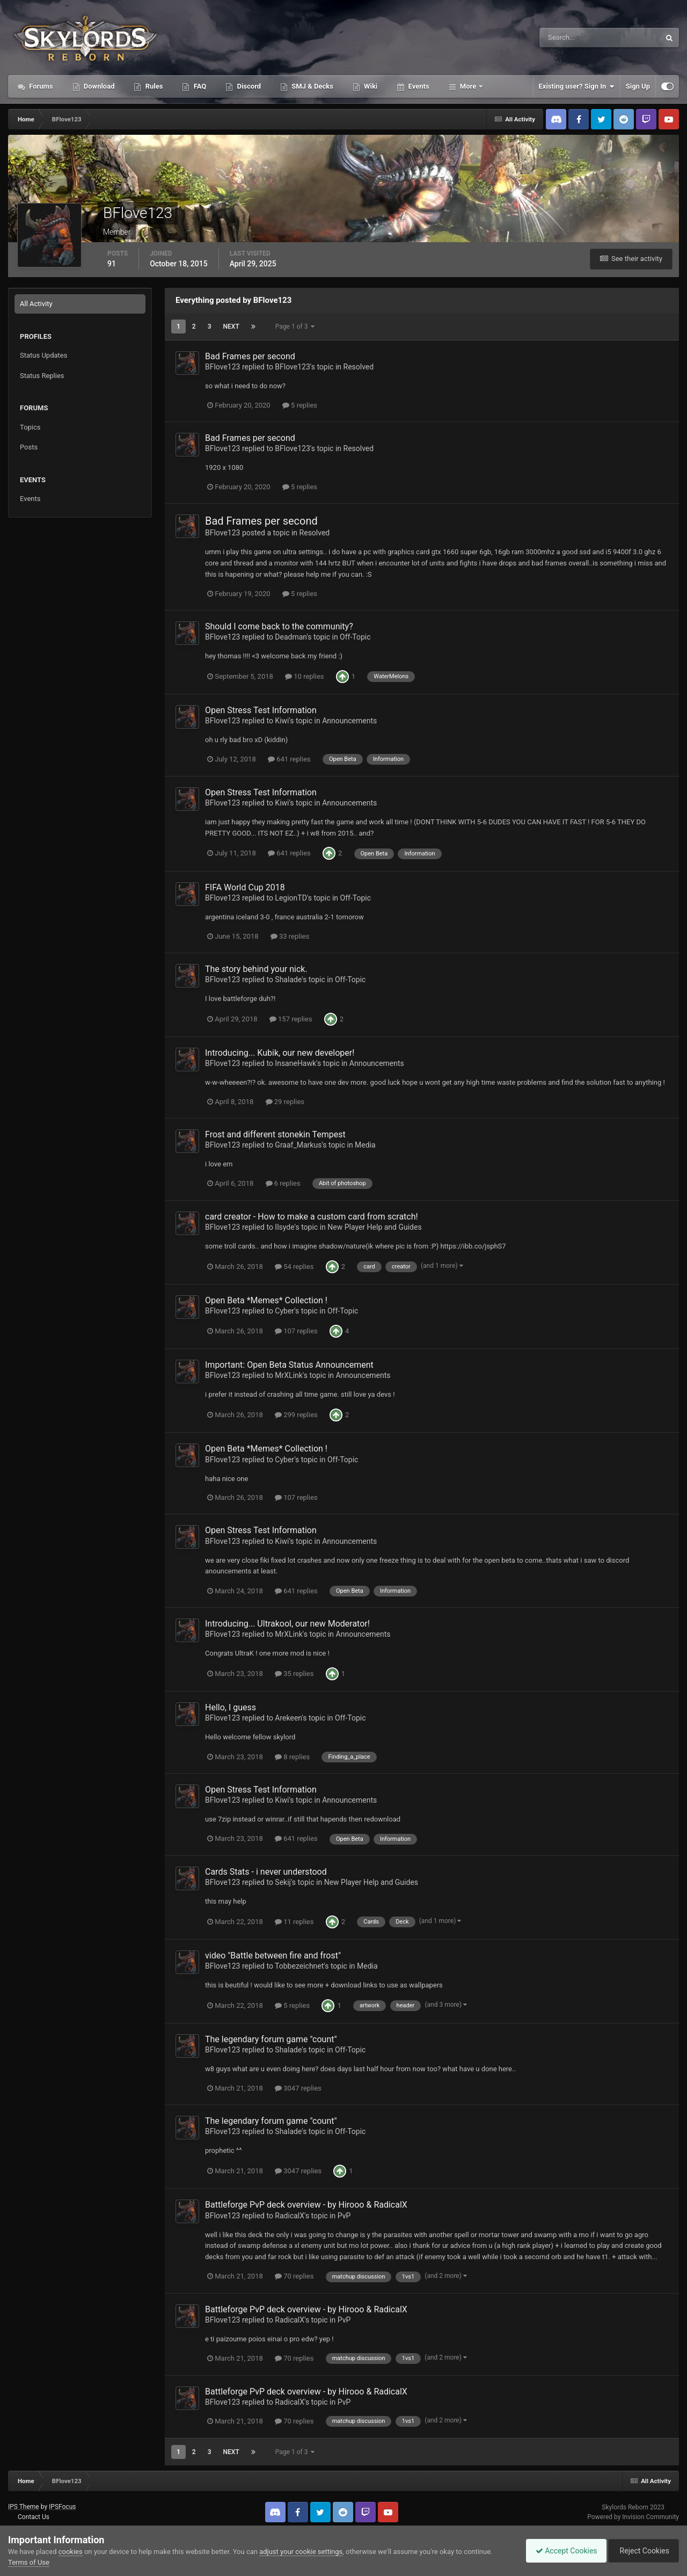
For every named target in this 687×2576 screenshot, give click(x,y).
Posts (29, 447)
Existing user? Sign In (577, 86)
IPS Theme (23, 2506)
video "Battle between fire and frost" (273, 1955)
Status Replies (42, 376)
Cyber (284, 1311)
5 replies (299, 405)
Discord (248, 86)
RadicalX (289, 2215)
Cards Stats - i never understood (266, 1872)
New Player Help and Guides (374, 1227)
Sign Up (638, 86)
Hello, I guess (230, 1707)
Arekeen (288, 1718)
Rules (153, 86)
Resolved (359, 366)
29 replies (285, 1102)
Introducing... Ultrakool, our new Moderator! (287, 1624)
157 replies (290, 1019)
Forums (40, 86)
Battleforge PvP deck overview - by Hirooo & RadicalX (307, 2205)
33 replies (290, 936)
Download (98, 86)
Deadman (290, 637)
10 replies (304, 676)
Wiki (369, 86)
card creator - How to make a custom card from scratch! (311, 1216)
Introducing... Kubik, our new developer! (279, 1053)
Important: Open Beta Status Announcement (289, 1365)
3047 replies (298, 2088)
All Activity (36, 304)
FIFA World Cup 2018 (245, 887)
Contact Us (33, 2517)
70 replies (294, 2276)
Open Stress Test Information (261, 710)
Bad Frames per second (250, 356)
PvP (344, 2215)
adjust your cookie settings (300, 2552)
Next (231, 326)
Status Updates (43, 355)
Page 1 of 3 (295, 326)
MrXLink (289, 1375)
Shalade (288, 979)
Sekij (283, 1882)
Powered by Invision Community (633, 2517)
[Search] (567, 37)
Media (365, 1145)
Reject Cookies (642, 2550)
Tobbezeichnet (299, 1966)
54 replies (294, 1266)
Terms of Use (28, 2562)
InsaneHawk (295, 1063)
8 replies (292, 1757)
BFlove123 (222, 366)
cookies (71, 2552)
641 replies (289, 759)
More (468, 86)
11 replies (294, 1922)
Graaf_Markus (298, 1145)
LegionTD (291, 898)
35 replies (294, 1674)
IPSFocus (62, 2506)
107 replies (296, 1331)
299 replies (296, 1415)
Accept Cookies (561, 2550)
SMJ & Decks (311, 86)
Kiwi (282, 720)
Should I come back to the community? (279, 626)
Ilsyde (284, 1227)
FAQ (199, 86)
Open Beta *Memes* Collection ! (266, 1300)
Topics (30, 427)
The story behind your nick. (256, 969)
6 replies (283, 1183)
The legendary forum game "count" (271, 2039)
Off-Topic (355, 637)
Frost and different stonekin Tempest (275, 1134)
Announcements (349, 720)
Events (417, 86)
